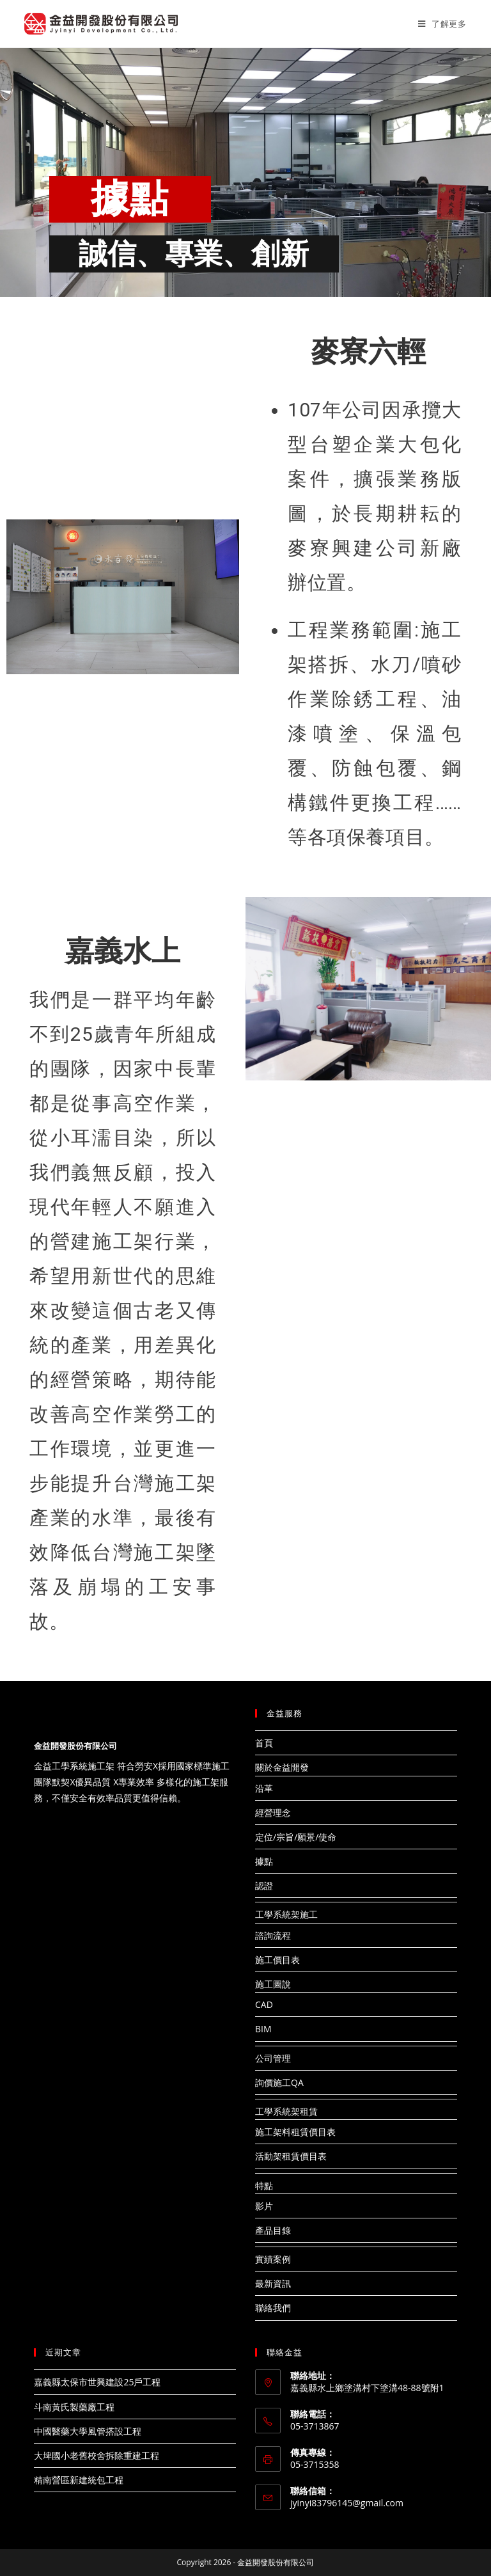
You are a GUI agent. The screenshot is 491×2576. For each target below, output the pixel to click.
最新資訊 (273, 2283)
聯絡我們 (273, 2308)
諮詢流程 (273, 1935)
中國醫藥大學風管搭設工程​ (87, 2431)
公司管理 (273, 2058)
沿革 (264, 1788)
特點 (264, 2185)
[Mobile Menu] (442, 23)
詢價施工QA (279, 2082)
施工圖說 (273, 1984)
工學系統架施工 (286, 1914)
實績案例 (273, 2259)
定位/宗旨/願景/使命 (295, 1837)
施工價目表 (277, 1960)
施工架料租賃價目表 (295, 2132)
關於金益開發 (282, 1767)
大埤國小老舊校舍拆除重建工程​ (96, 2455)
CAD (264, 2004)
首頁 (264, 1743)
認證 (264, 1885)
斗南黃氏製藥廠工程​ (74, 2407)
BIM (263, 2029)
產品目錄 (273, 2230)
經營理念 (273, 1812)
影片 (264, 2206)
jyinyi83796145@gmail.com (346, 2503)
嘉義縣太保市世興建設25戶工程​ (97, 2382)
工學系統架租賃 (286, 2111)
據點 (264, 1861)
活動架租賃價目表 (291, 2156)
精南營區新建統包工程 (78, 2480)
